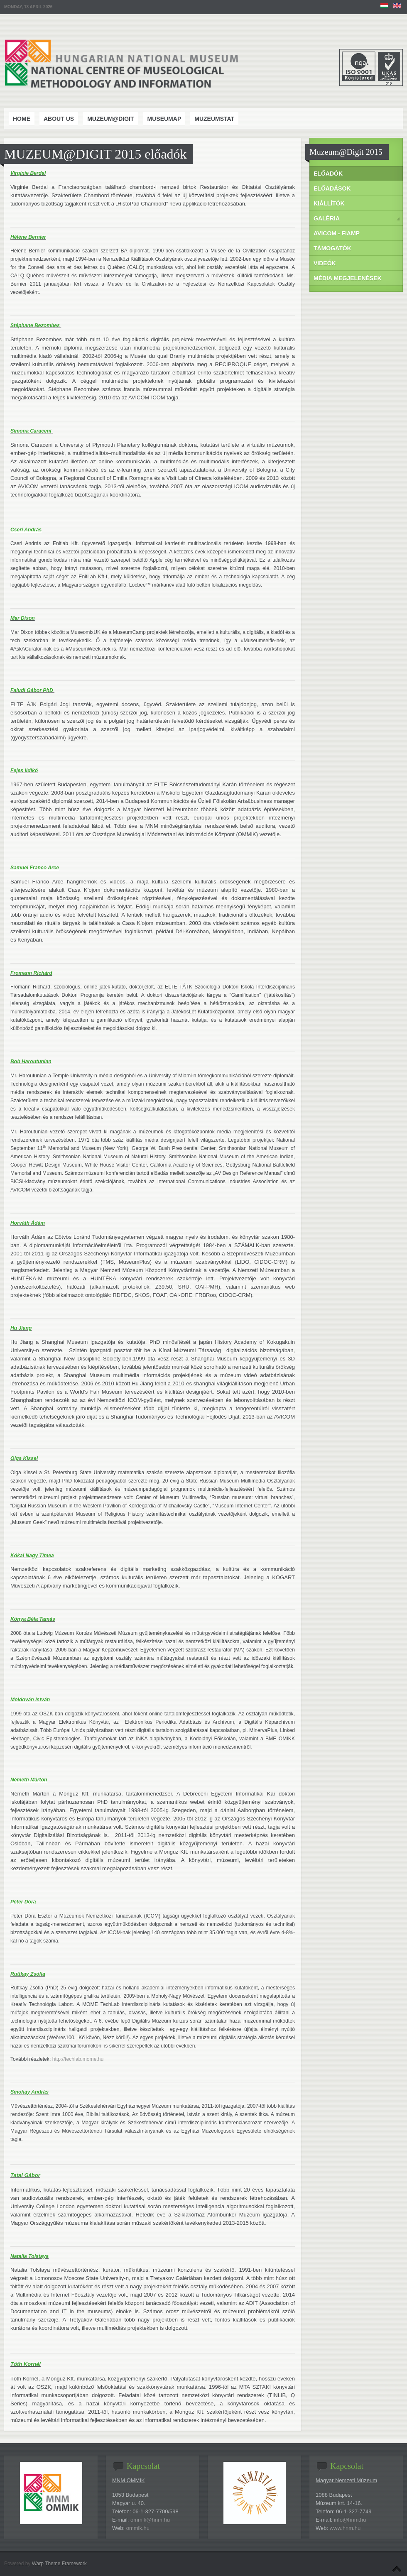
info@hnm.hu (350, 2520)
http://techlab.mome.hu (78, 2059)
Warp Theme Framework (59, 2563)
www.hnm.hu (345, 2528)
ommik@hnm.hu (150, 2520)
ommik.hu (138, 2528)
